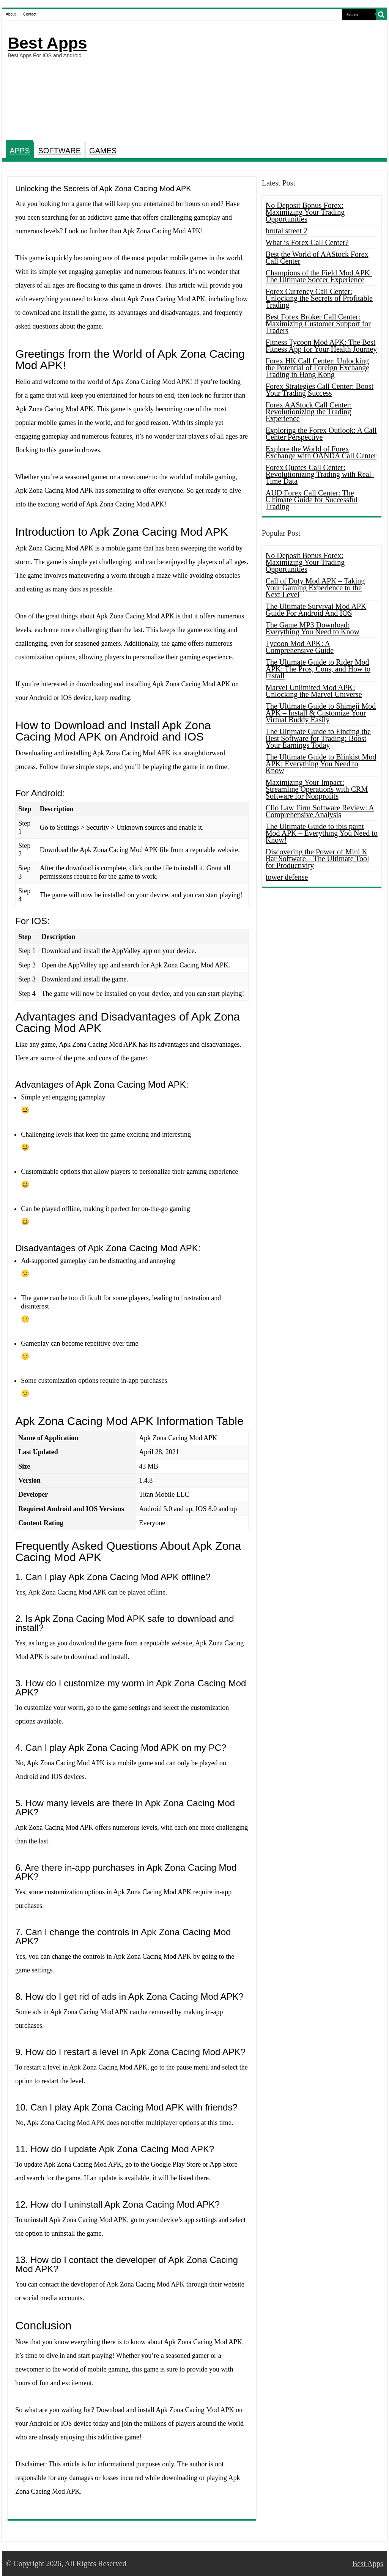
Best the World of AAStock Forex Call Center (317, 257)
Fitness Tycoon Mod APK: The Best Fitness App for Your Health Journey (321, 345)
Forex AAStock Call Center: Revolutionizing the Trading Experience (309, 412)
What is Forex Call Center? (307, 242)
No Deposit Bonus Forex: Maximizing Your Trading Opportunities (305, 212)
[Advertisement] (243, 81)
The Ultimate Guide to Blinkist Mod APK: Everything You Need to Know (321, 764)
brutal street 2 (286, 230)
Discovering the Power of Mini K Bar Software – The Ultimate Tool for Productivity (317, 859)
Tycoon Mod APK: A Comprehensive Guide (300, 646)
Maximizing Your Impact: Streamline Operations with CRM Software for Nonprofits (317, 789)
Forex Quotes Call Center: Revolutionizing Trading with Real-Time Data (320, 474)
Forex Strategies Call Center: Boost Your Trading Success (319, 389)
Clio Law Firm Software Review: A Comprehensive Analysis (320, 811)
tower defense (287, 877)
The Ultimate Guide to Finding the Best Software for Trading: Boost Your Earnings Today (318, 738)
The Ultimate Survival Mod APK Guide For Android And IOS (316, 609)
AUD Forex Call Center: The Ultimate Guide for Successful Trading (312, 500)
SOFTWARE (59, 150)
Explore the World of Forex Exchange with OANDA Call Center (321, 452)
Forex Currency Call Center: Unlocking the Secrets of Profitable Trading (319, 298)
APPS (19, 150)
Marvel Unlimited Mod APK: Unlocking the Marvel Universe (314, 690)
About (11, 14)
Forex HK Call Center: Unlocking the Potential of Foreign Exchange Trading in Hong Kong (317, 368)
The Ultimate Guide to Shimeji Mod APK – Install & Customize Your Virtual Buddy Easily (321, 713)
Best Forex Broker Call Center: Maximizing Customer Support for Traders (318, 324)
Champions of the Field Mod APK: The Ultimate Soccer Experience (319, 276)
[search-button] (381, 14)
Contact (29, 14)
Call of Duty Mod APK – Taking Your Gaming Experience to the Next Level (315, 588)
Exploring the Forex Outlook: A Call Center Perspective (321, 433)
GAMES (103, 150)
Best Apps (47, 43)
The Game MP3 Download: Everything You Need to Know (312, 628)
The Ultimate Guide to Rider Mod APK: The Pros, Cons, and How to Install (318, 669)
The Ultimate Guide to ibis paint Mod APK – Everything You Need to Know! (322, 833)
